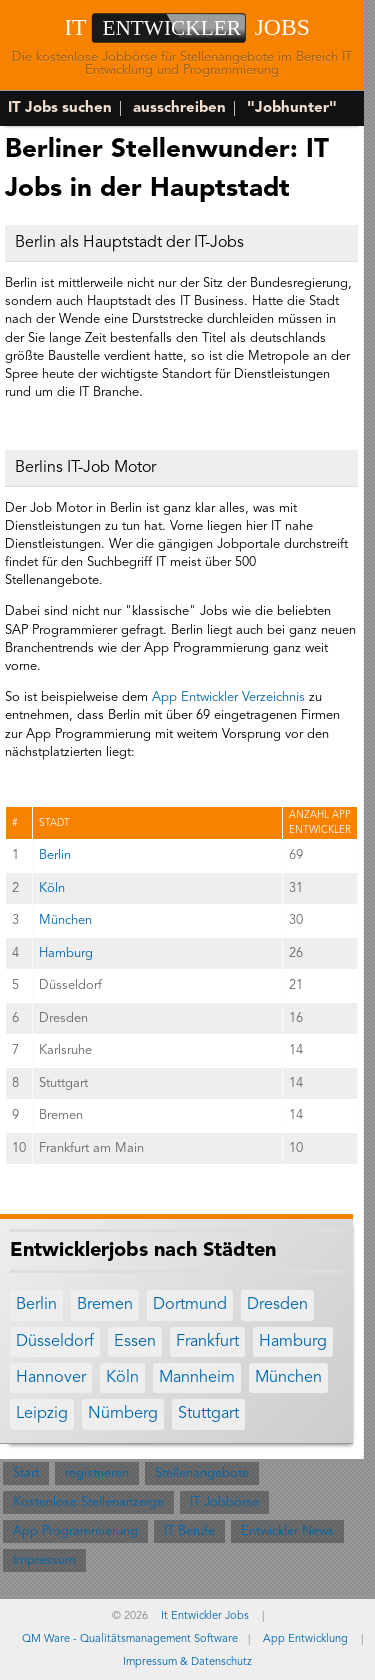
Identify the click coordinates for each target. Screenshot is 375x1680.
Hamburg (66, 953)
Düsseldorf (55, 1342)
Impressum (44, 1560)
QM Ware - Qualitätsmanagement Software (130, 1639)
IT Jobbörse (224, 1502)
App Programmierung (75, 1531)
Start (26, 1473)
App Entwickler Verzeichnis (228, 697)
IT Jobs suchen (60, 108)
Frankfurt (207, 1342)
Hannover (51, 1378)
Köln (52, 888)
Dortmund (190, 1305)
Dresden (277, 1305)
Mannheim (197, 1378)
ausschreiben (179, 108)
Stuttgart (208, 1414)
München (65, 920)
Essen (135, 1342)
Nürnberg (123, 1414)
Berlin (55, 855)
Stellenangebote (202, 1473)
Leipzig (42, 1414)
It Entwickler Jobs (205, 1616)
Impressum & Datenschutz (187, 1662)
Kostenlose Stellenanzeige (88, 1502)
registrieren (97, 1473)
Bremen (105, 1305)
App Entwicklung (305, 1639)
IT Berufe (189, 1531)
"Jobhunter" (292, 108)
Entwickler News (287, 1531)
